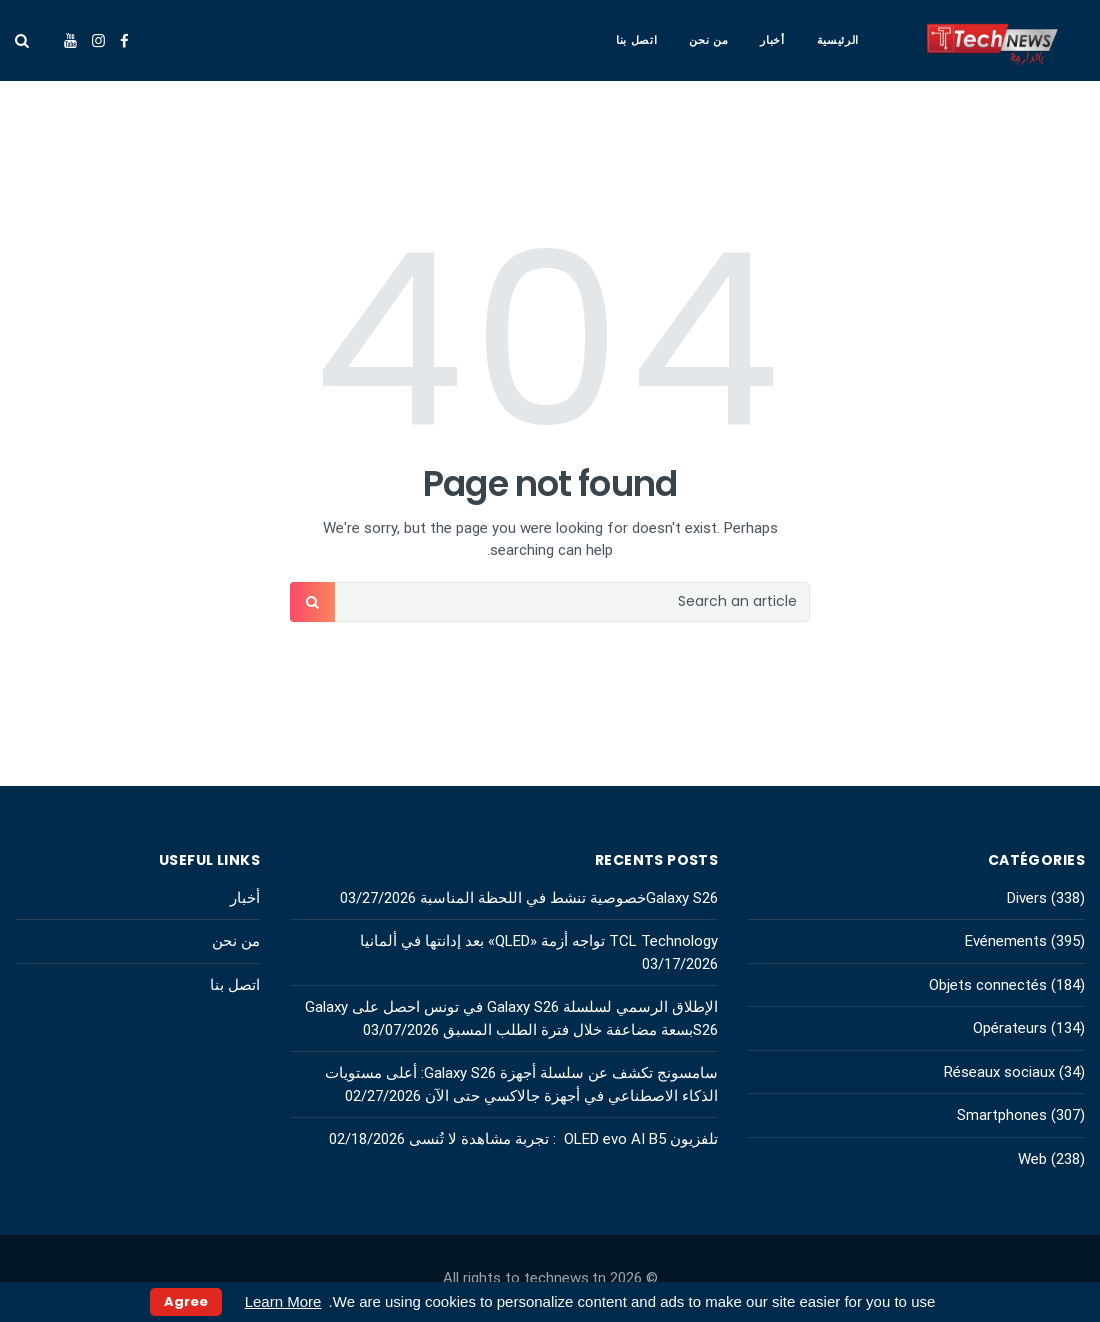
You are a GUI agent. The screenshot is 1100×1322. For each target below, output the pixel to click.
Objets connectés (988, 985)
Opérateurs (1010, 1028)
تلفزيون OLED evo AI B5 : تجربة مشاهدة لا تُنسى (563, 1139)
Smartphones (1002, 1115)
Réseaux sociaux (999, 1072)
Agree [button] (186, 1301)
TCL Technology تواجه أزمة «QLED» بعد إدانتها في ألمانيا (537, 941)
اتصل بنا (636, 40)
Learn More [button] (283, 1301)
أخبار (772, 40)
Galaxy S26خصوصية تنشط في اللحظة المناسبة (569, 898)
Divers (1027, 898)
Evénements (1006, 941)
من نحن (708, 40)
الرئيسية (838, 40)
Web (1032, 1159)
